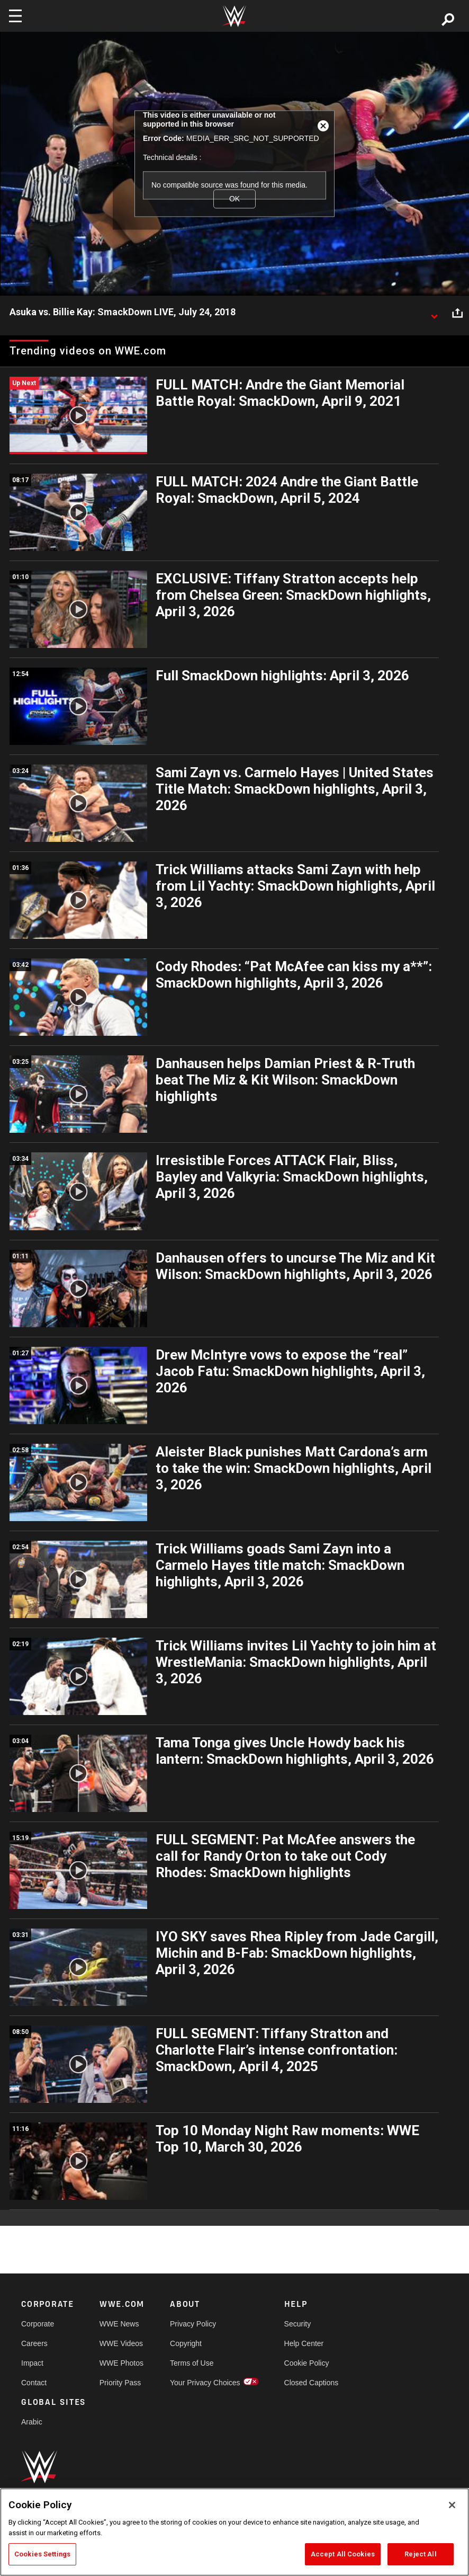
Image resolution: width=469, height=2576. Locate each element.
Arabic (31, 2422)
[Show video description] (434, 312)
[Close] (452, 2505)
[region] (234, 2532)
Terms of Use (191, 2363)
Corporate (37, 2324)
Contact (34, 2382)
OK (234, 198)
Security (297, 2324)
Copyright (186, 2343)
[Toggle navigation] (15, 16)
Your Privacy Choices (205, 2382)
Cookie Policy (306, 2363)
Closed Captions (311, 2382)
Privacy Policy (193, 2324)
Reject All (420, 2554)
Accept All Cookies (343, 2554)
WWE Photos (121, 2363)
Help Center (304, 2343)
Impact (32, 2363)
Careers (34, 2343)
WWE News (119, 2324)
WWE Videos (121, 2343)
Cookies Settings (42, 2554)
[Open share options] (457, 312)
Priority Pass (120, 2382)
